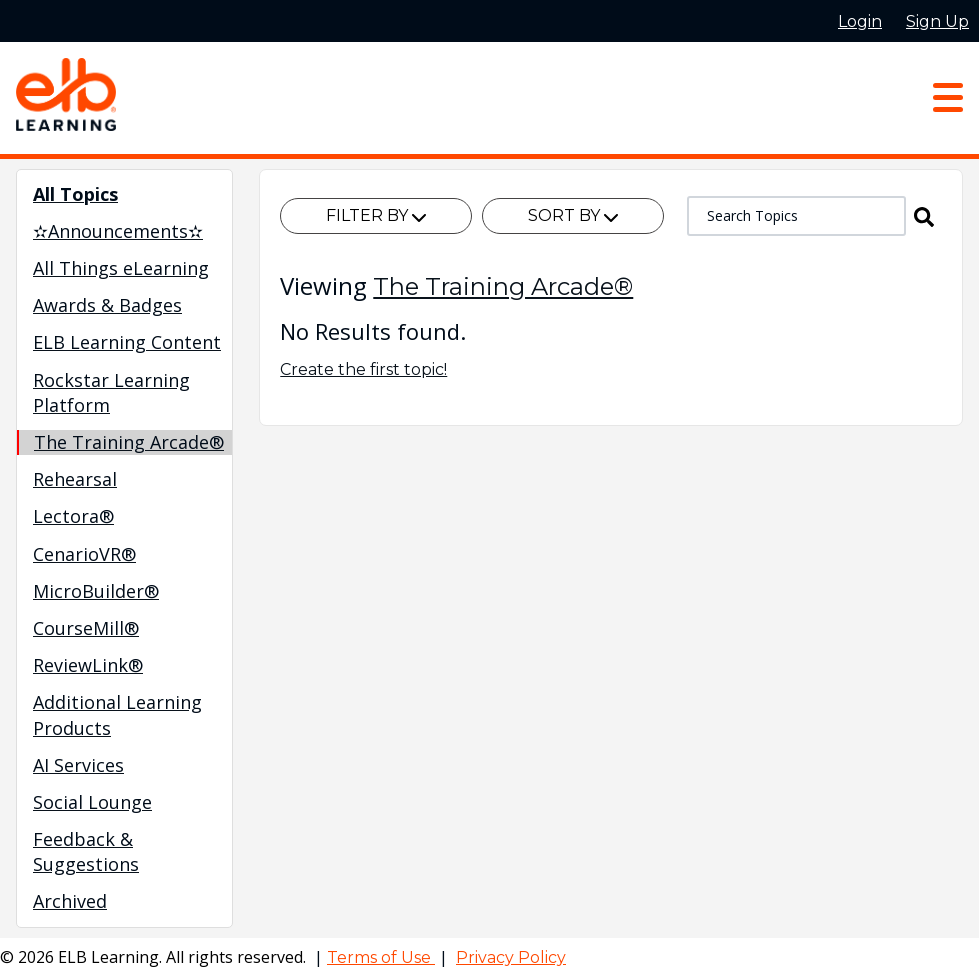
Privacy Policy (511, 957)
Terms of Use (381, 957)
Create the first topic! (363, 369)
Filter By (376, 215)
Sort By (573, 215)
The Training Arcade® (503, 286)
